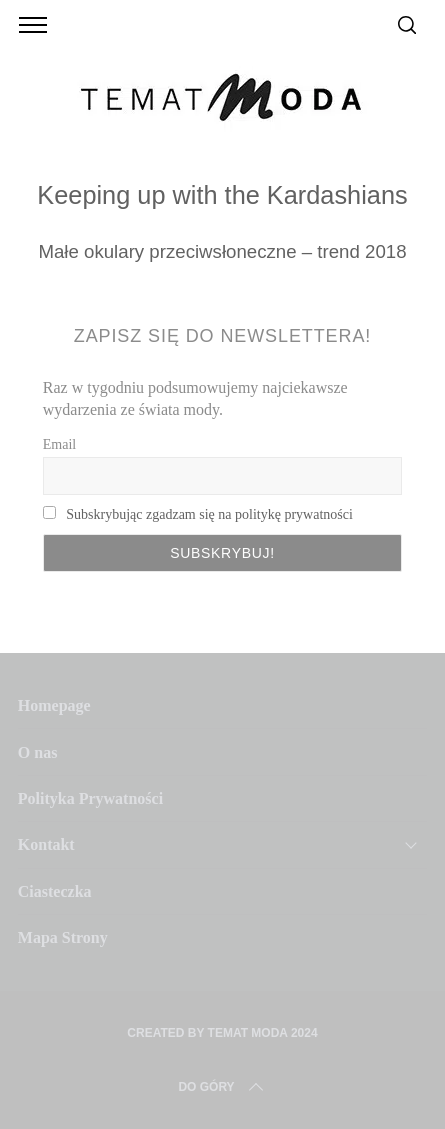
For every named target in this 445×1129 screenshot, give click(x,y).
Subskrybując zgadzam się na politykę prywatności (209, 514)
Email (59, 444)
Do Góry (222, 1087)
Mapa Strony (63, 937)
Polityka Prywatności (90, 798)
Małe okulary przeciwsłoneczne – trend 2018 (222, 251)
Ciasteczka (55, 891)
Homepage (54, 705)
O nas (38, 752)
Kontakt (46, 844)
